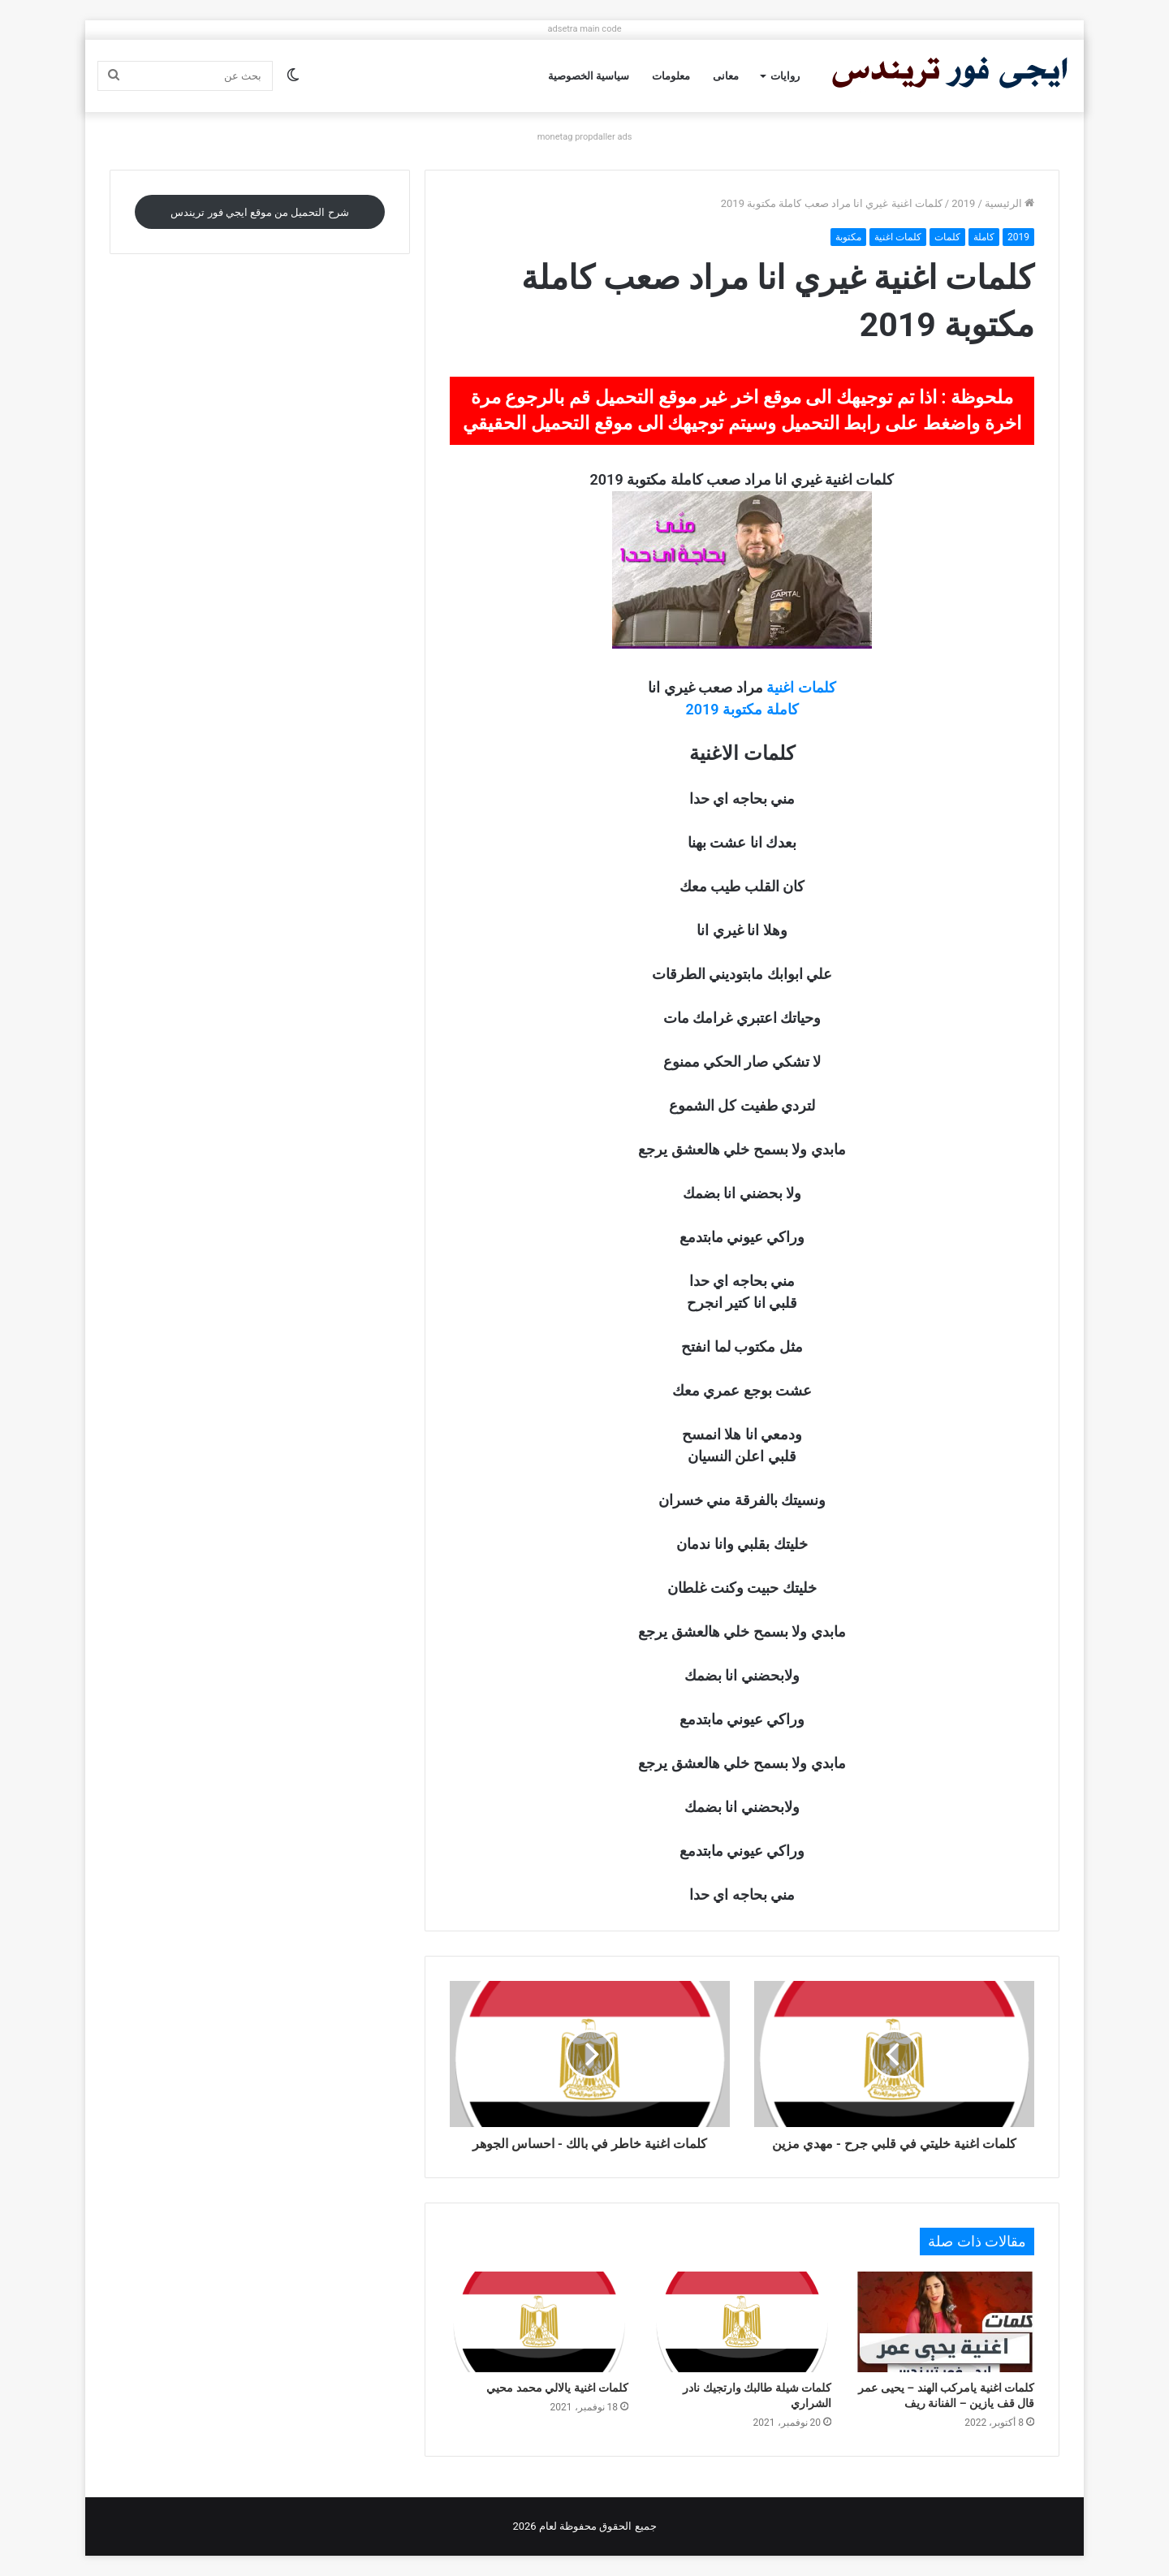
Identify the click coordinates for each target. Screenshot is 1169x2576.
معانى (726, 76)
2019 (963, 203)
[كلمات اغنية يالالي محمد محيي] (539, 2322)
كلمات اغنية (897, 237)
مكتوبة (848, 237)
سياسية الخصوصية (588, 76)
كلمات (947, 237)
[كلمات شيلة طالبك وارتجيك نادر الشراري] (742, 2322)
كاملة (983, 237)
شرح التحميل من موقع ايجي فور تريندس (259, 212)
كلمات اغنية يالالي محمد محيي (557, 2387)
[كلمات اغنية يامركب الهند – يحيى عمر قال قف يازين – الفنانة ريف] (945, 2322)
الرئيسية (1009, 203)
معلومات (671, 76)
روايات (785, 76)
